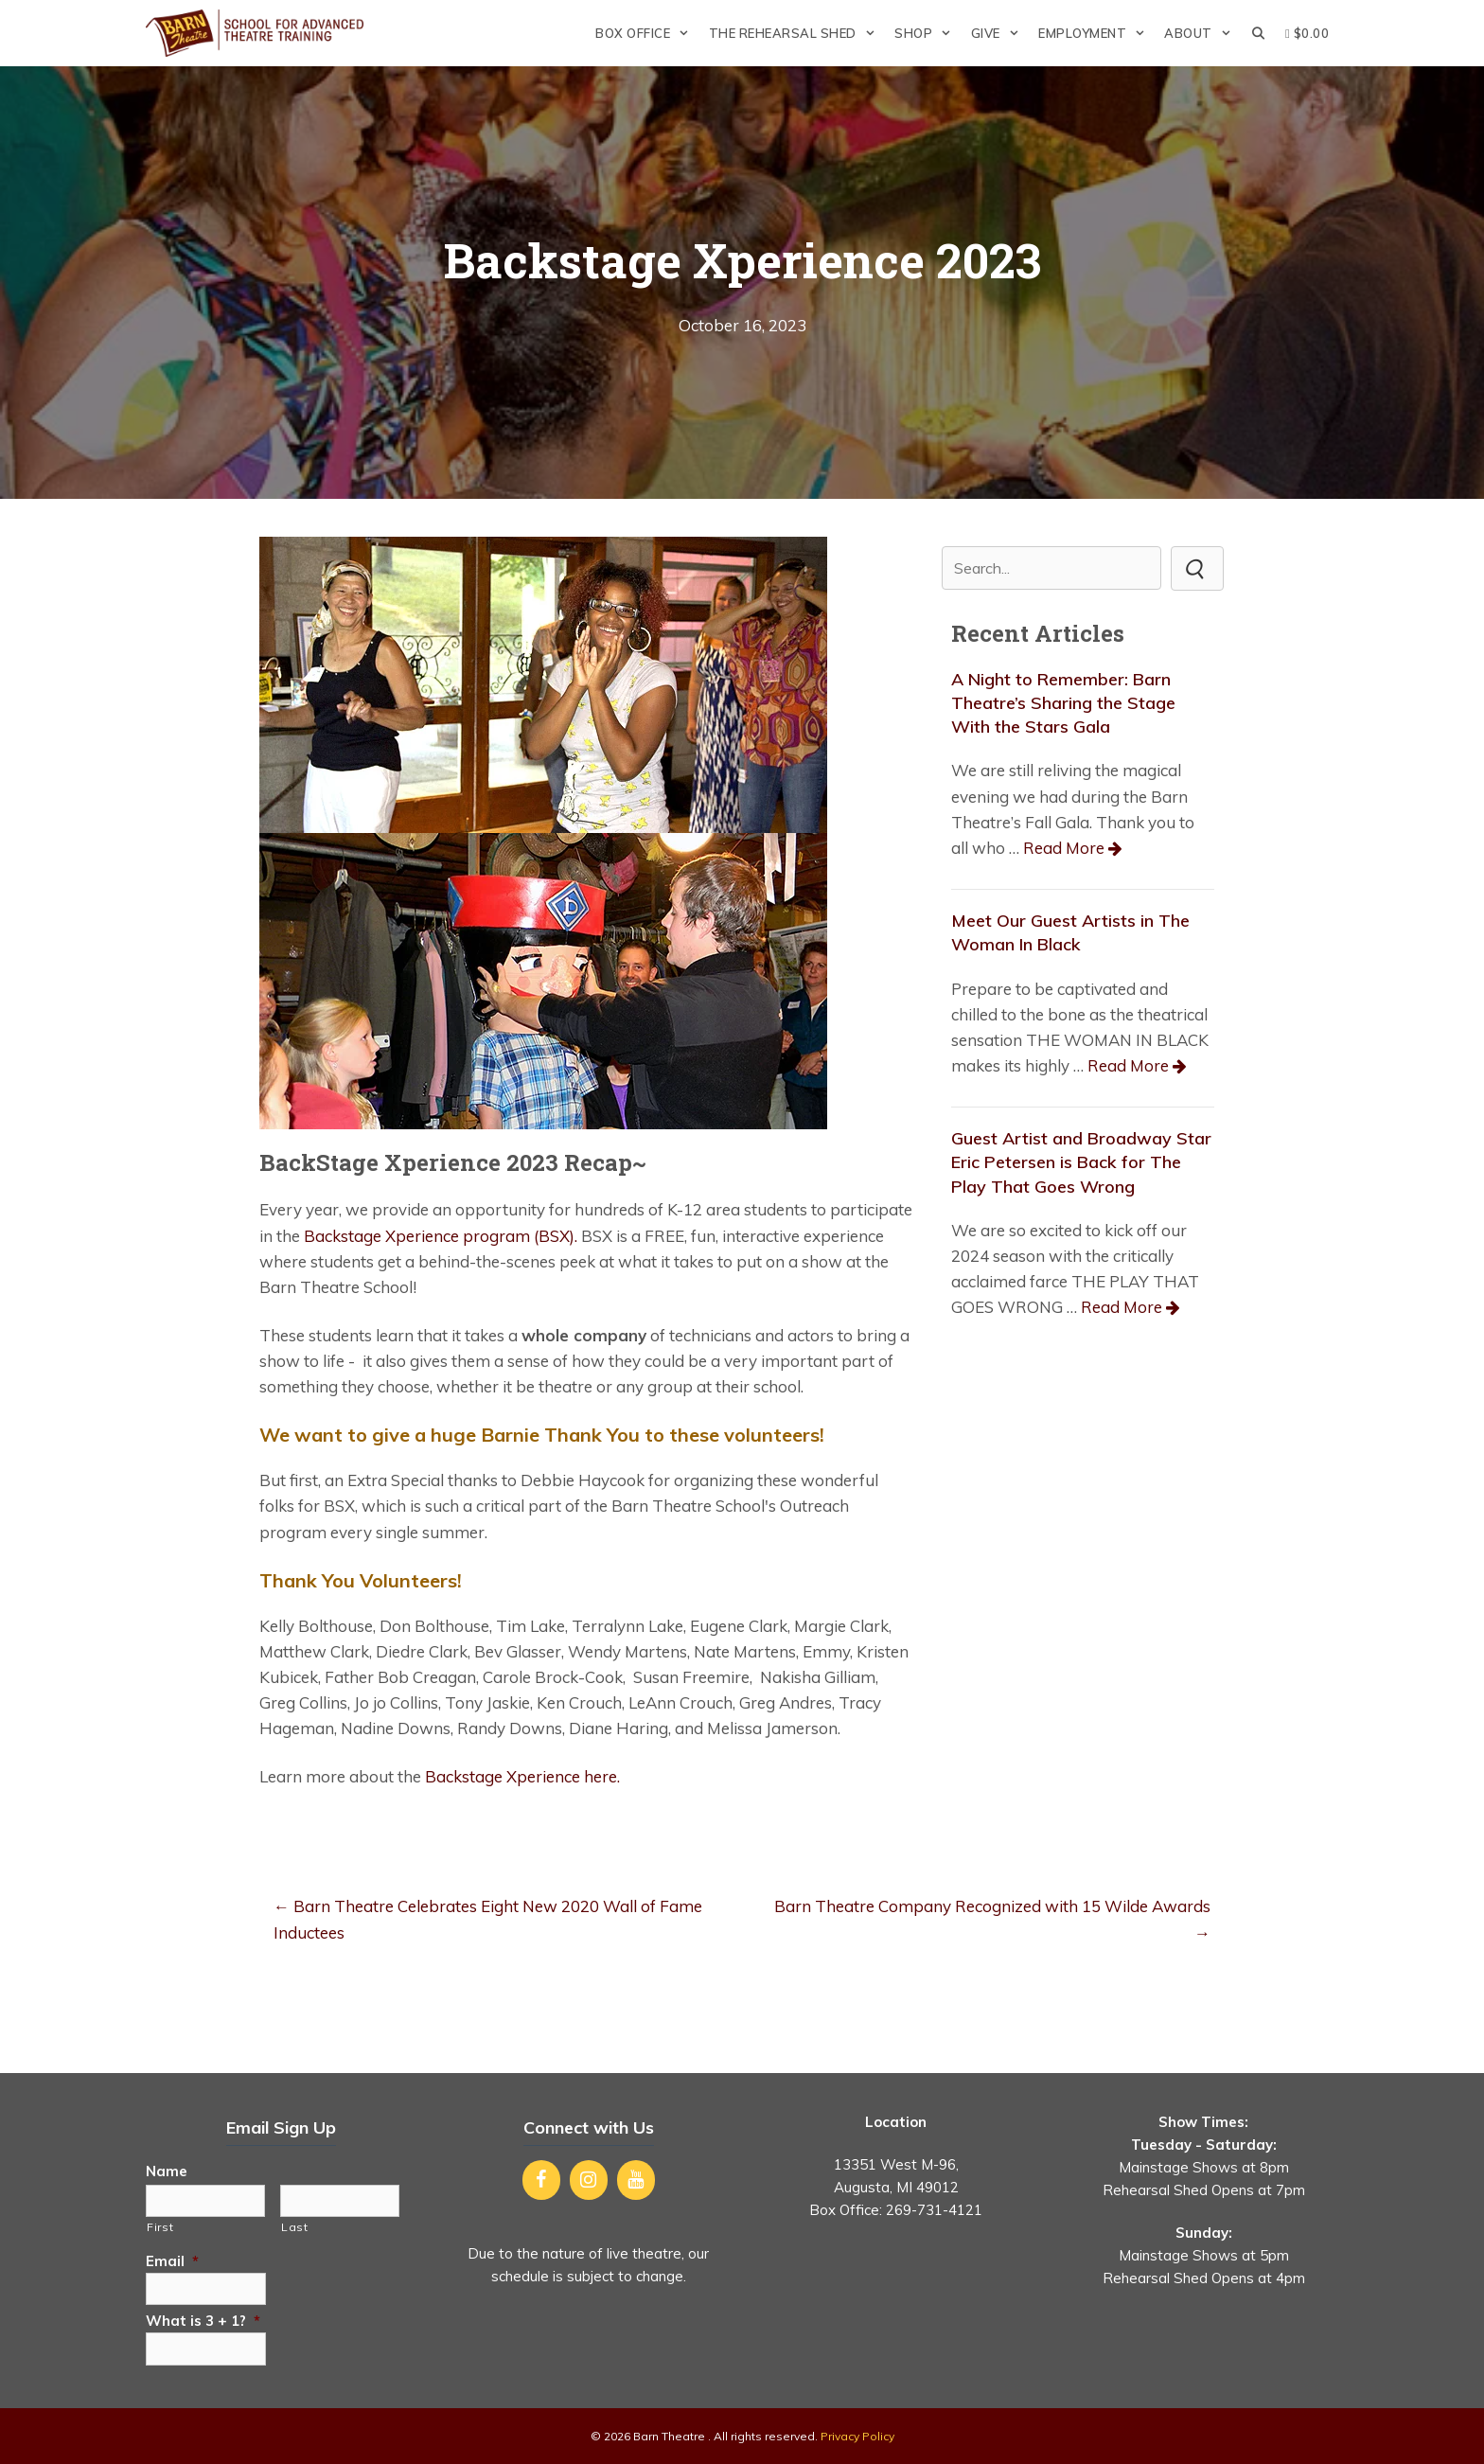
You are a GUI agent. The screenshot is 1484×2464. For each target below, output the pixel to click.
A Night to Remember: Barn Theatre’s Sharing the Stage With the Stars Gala (1063, 702)
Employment (1096, 33)
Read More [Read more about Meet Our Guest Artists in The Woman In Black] (1128, 1065)
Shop (927, 33)
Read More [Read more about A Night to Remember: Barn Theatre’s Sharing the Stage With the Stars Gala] (1063, 848)
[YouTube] (636, 2180)
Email (172, 2261)
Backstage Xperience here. (522, 1776)
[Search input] (1051, 568)
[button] (1197, 568)
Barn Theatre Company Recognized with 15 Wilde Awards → (992, 1918)
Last (295, 2227)
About (1202, 33)
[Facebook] (541, 2180)
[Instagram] (589, 2180)
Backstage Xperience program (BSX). (440, 1236)
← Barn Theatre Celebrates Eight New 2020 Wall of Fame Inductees (488, 1918)
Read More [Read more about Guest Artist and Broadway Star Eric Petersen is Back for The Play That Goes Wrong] (1121, 1307)
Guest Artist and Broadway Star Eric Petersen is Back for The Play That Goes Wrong (1081, 1162)
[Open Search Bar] (1258, 33)
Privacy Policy (857, 2436)
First (160, 2227)
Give (1000, 33)
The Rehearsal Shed (797, 33)
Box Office (646, 33)
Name (166, 2171)
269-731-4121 (934, 2210)
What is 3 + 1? (203, 2321)
